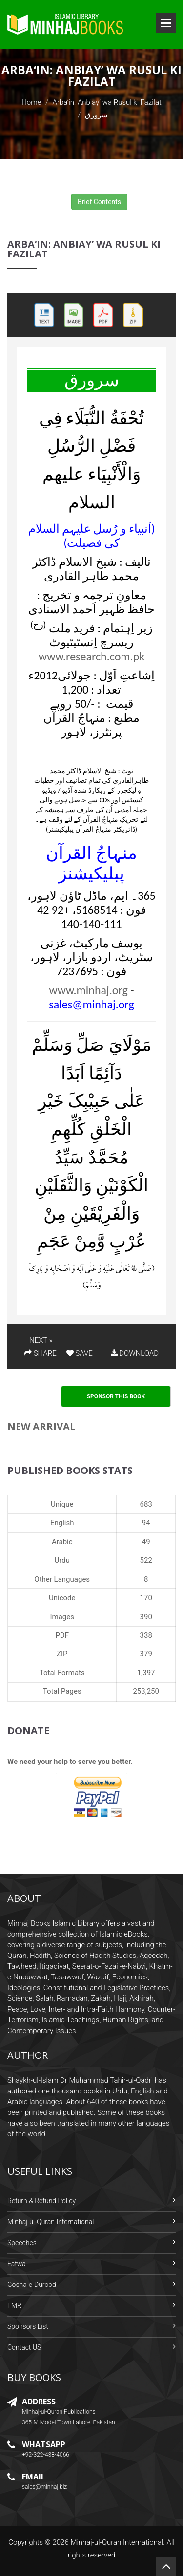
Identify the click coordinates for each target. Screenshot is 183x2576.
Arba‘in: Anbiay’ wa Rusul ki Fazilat (107, 102)
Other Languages (62, 1579)
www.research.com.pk (91, 656)
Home (31, 102)
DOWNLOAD (135, 1353)
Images (62, 1616)
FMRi (15, 2305)
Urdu (62, 1560)
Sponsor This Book (116, 1396)
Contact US (24, 2347)
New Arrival (41, 1426)
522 (146, 1560)
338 (146, 1635)
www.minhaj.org (88, 990)
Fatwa (16, 2263)
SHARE (40, 1353)
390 (146, 1616)
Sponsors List (27, 2326)
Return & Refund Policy (41, 2201)
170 (146, 1597)
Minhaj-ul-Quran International (50, 2222)
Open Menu (166, 23)
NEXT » (40, 1340)
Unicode (62, 1597)
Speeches (22, 2243)
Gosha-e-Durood (31, 2284)
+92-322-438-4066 (45, 2454)
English (62, 1522)
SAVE (79, 1353)
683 (146, 1504)
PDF (62, 1635)
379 (146, 1653)
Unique (62, 1504)
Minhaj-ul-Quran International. (117, 2542)
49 (146, 1541)
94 (146, 1522)
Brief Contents (99, 202)
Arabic (62, 1541)
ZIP (62, 1653)
